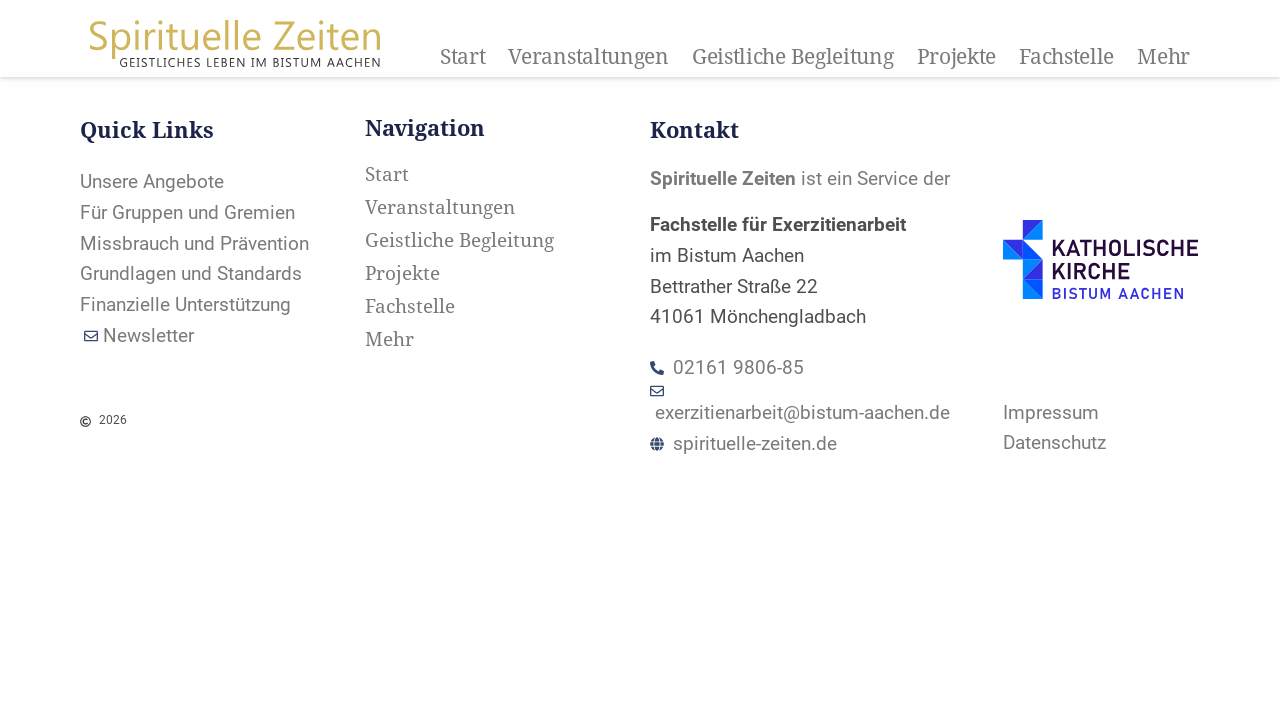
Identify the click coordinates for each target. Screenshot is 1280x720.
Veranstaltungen (588, 57)
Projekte (957, 57)
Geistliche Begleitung (793, 57)
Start (463, 57)
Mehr (1163, 57)
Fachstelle (1066, 57)
